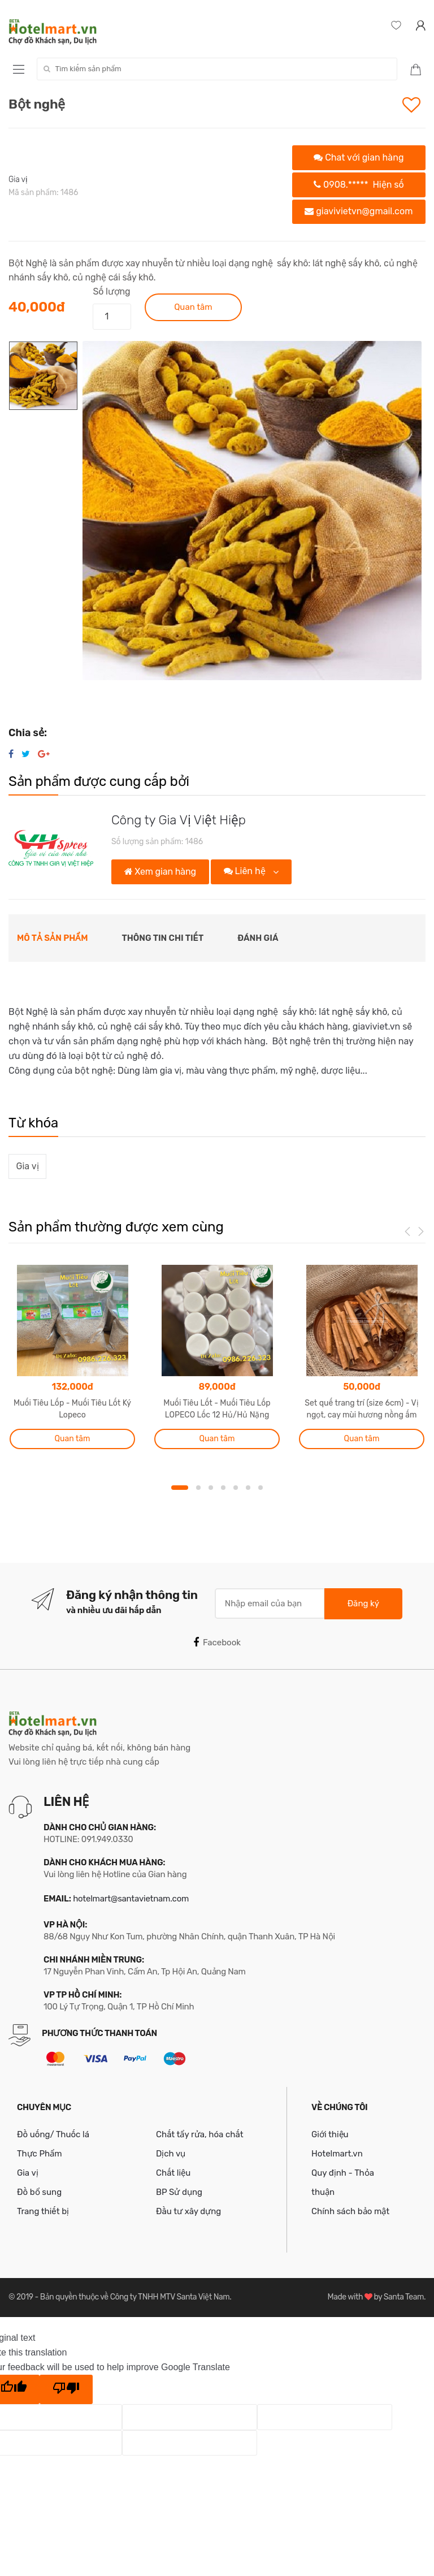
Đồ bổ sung (39, 2192)
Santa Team (404, 2297)
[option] (252, 510)
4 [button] (223, 1487)
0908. (359, 184)
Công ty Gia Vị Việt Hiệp (178, 820)
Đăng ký (363, 1603)
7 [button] (260, 1487)
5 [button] (235, 1487)
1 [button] (179, 1487)
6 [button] (248, 1487)
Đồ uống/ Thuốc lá (53, 2134)
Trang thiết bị (43, 2211)
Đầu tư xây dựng (188, 2211)
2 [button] (198, 1487)
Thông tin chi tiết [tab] (163, 938)
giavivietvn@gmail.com (359, 211)
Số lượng (111, 291)
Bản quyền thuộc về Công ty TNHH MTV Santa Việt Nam (134, 2297)
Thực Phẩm (39, 2154)
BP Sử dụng (179, 2192)
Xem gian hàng (160, 871)
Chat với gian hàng (358, 157)
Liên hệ (246, 871)
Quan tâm (193, 307)
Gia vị (18, 179)
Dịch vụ (170, 2154)
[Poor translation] (66, 2389)
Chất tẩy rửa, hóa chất (200, 2134)
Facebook (217, 1642)
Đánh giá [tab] (257, 938)
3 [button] (211, 1487)
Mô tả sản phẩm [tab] (52, 938)
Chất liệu (173, 2173)
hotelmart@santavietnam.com (131, 1899)
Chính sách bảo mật (350, 2211)
